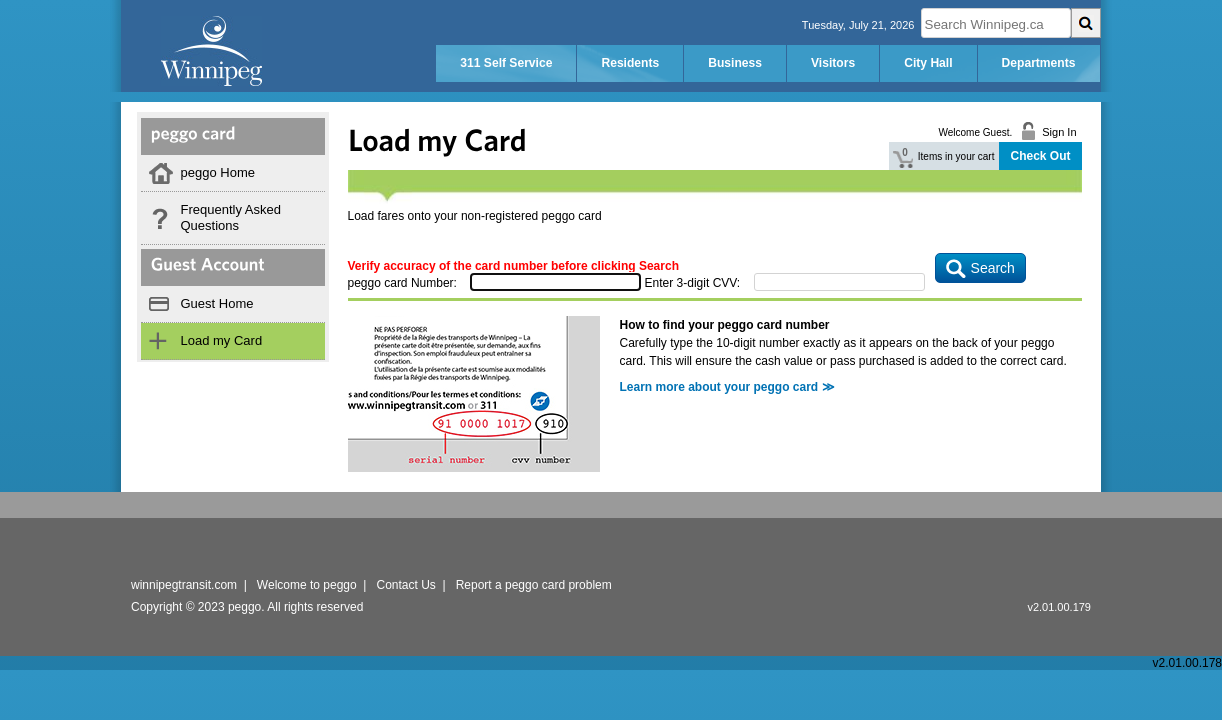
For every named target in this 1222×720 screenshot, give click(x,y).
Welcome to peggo (307, 585)
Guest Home (217, 303)
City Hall (928, 63)
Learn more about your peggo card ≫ (727, 387)
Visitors (833, 63)
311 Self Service (506, 63)
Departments (1039, 63)
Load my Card (222, 340)
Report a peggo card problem (534, 585)
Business (735, 63)
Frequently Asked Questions (231, 217)
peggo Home (218, 172)
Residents (630, 63)
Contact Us (406, 585)
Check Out (1040, 156)
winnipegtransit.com (184, 585)
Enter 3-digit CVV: (693, 283)
